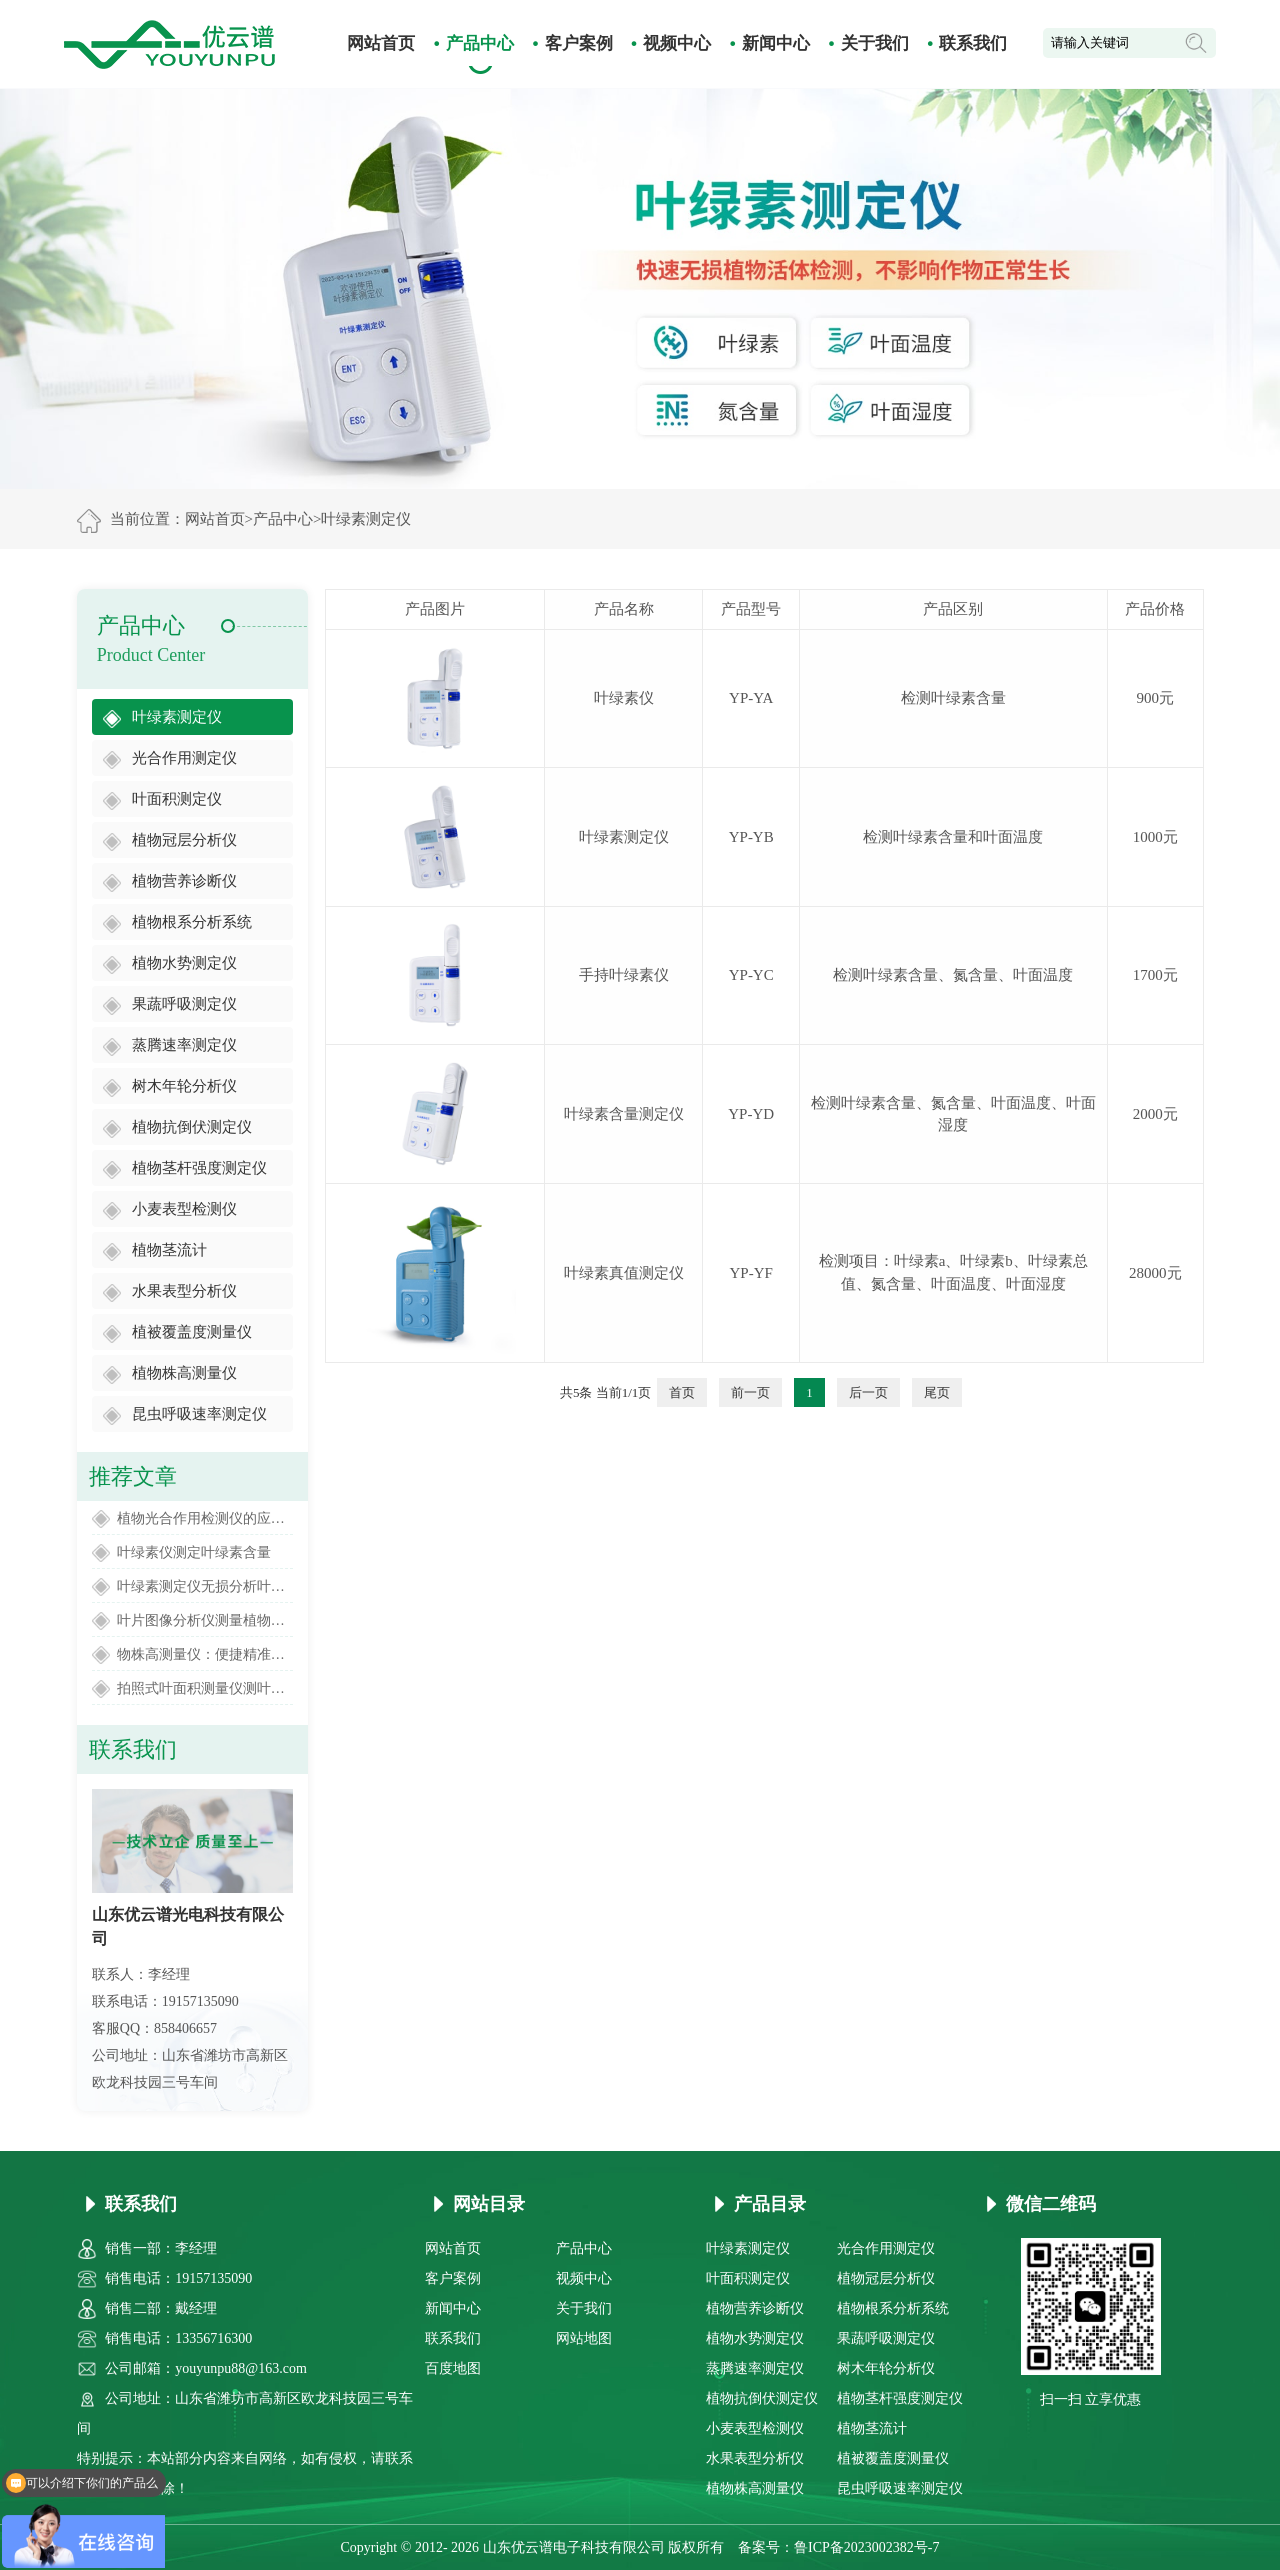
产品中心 (480, 43)
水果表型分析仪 (184, 1291)
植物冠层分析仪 (184, 840)
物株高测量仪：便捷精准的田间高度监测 (205, 1654)
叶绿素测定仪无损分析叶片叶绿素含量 (205, 1586)
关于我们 (875, 43)
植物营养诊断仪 (184, 881)
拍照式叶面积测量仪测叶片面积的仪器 (205, 1688)
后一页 (868, 1392)
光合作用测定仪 (184, 758)
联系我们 (973, 43)
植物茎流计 (169, 1250)
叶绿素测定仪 (366, 519)
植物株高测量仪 (184, 1373)
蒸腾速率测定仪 (184, 1045)
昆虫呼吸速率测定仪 (199, 1414)
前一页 (750, 1392)
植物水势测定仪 (184, 963)
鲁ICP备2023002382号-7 (866, 2547)
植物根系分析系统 (192, 922)
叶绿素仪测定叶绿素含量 (194, 1552)
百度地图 (453, 2368)
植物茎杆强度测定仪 (199, 1168)
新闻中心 (776, 43)
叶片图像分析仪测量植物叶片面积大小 (205, 1620)
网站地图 (584, 2338)
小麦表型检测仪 (184, 1209)
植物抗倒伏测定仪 (192, 1127)
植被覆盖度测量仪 (192, 1332)
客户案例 (579, 43)
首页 (682, 1392)
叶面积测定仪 (177, 799)
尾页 (937, 1392)
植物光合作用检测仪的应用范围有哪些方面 (205, 1518)
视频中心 (677, 43)
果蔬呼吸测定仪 (184, 1004)
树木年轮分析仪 (184, 1086)
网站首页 (381, 43)
